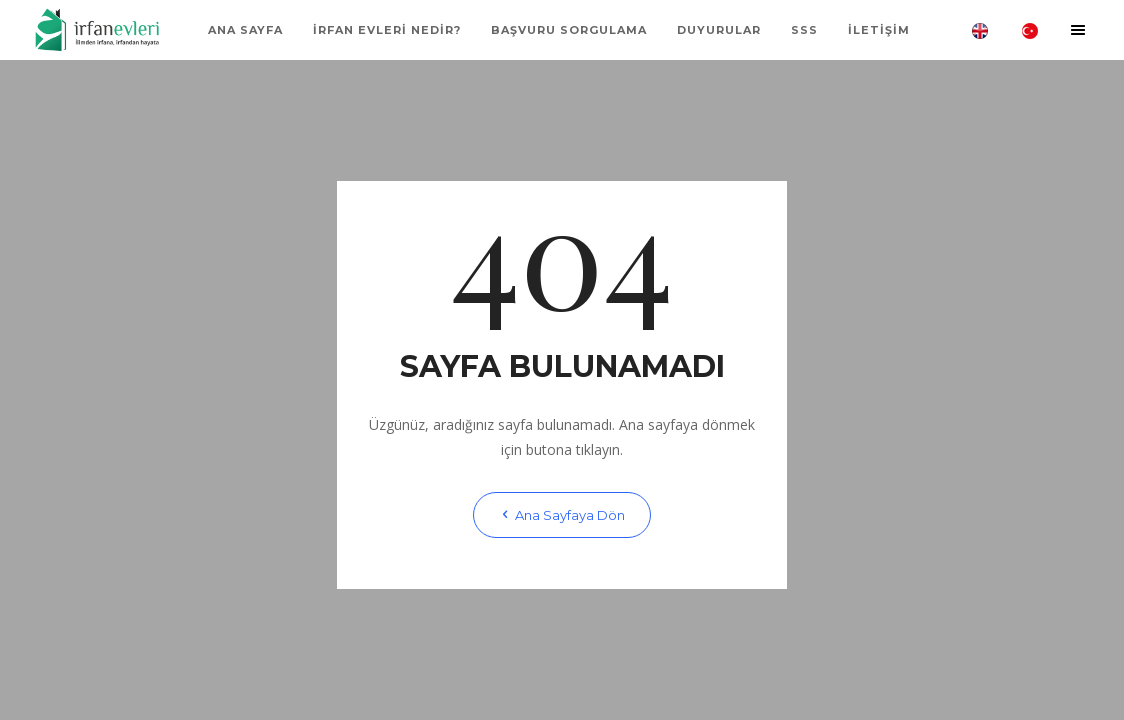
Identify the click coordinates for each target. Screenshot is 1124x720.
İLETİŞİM (879, 30)
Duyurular (719, 30)
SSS (804, 30)
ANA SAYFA (245, 30)
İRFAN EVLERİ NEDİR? (387, 30)
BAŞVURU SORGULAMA (569, 30)
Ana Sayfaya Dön (562, 515)
